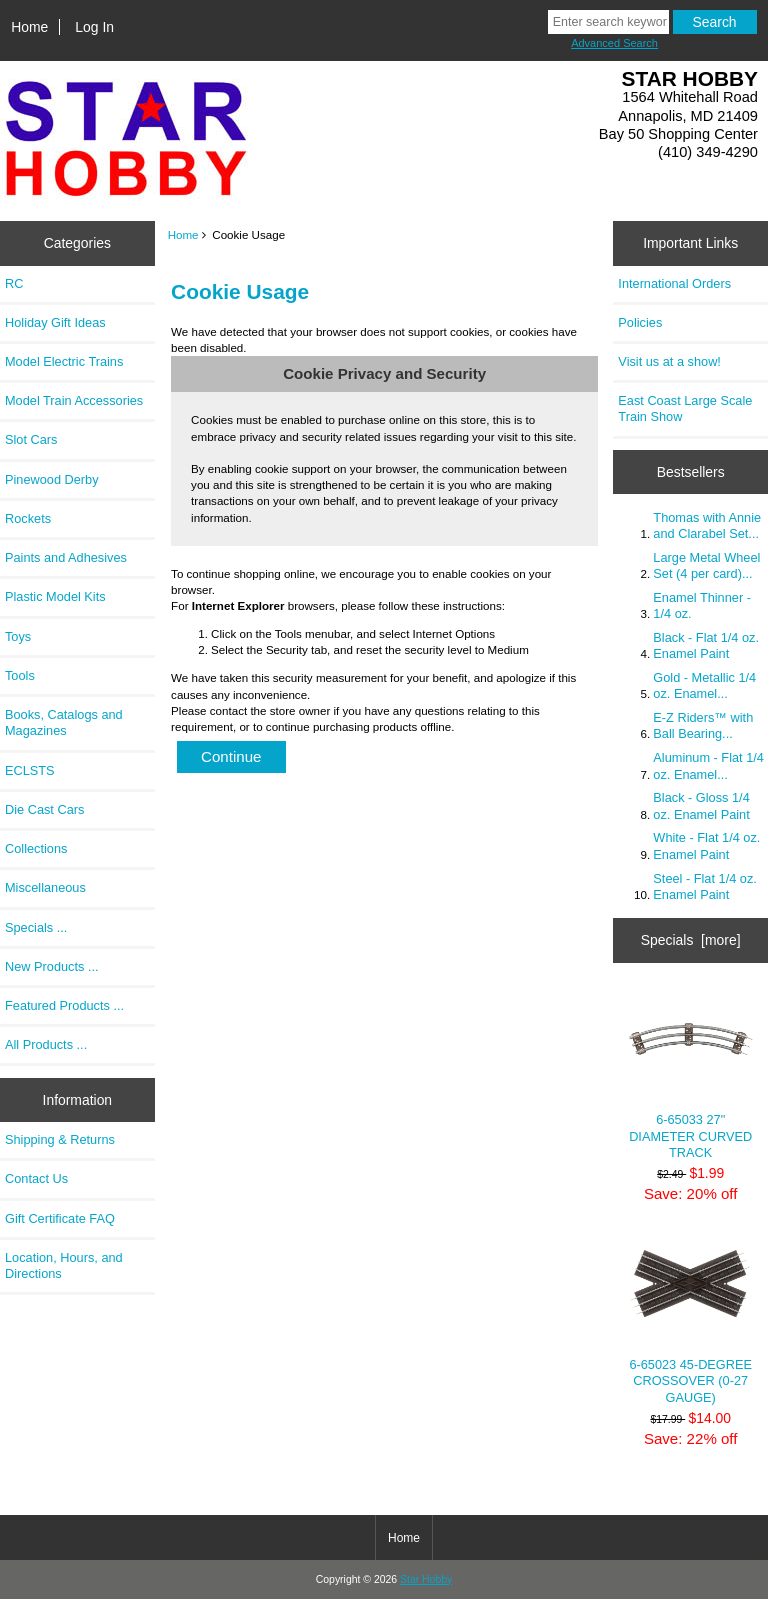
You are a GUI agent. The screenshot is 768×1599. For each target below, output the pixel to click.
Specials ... (36, 927)
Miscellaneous (45, 887)
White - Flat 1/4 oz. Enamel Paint (706, 845)
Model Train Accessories (74, 400)
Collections (36, 848)
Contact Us (36, 1178)
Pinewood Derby (52, 479)
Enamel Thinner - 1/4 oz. (702, 605)
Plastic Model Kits (55, 596)
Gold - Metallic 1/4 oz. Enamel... (704, 685)
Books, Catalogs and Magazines (64, 722)
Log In (94, 27)
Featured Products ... (64, 1005)
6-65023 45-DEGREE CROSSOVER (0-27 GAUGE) (690, 1319)
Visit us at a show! (669, 361)
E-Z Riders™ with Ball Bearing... (703, 725)
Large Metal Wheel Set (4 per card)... (706, 565)
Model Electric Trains (64, 361)
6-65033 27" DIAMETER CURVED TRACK (690, 1075)
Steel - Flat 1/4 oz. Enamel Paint (704, 886)
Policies (640, 322)
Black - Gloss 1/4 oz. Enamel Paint (701, 805)
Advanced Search (614, 43)
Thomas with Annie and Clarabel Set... (707, 525)
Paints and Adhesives (66, 557)
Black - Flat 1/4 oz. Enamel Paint (706, 645)
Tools (20, 675)
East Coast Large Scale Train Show (685, 408)
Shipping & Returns (60, 1139)
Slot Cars (31, 439)
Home (29, 27)
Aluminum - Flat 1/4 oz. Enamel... (708, 765)
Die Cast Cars (44, 809)
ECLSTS (30, 770)
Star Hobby (426, 1579)
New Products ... (52, 966)
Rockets (28, 518)
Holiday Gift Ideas (55, 322)
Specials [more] (691, 940)
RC (14, 283)
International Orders (674, 283)
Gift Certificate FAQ (60, 1218)
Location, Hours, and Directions (64, 1265)
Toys (18, 636)
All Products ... (46, 1044)
